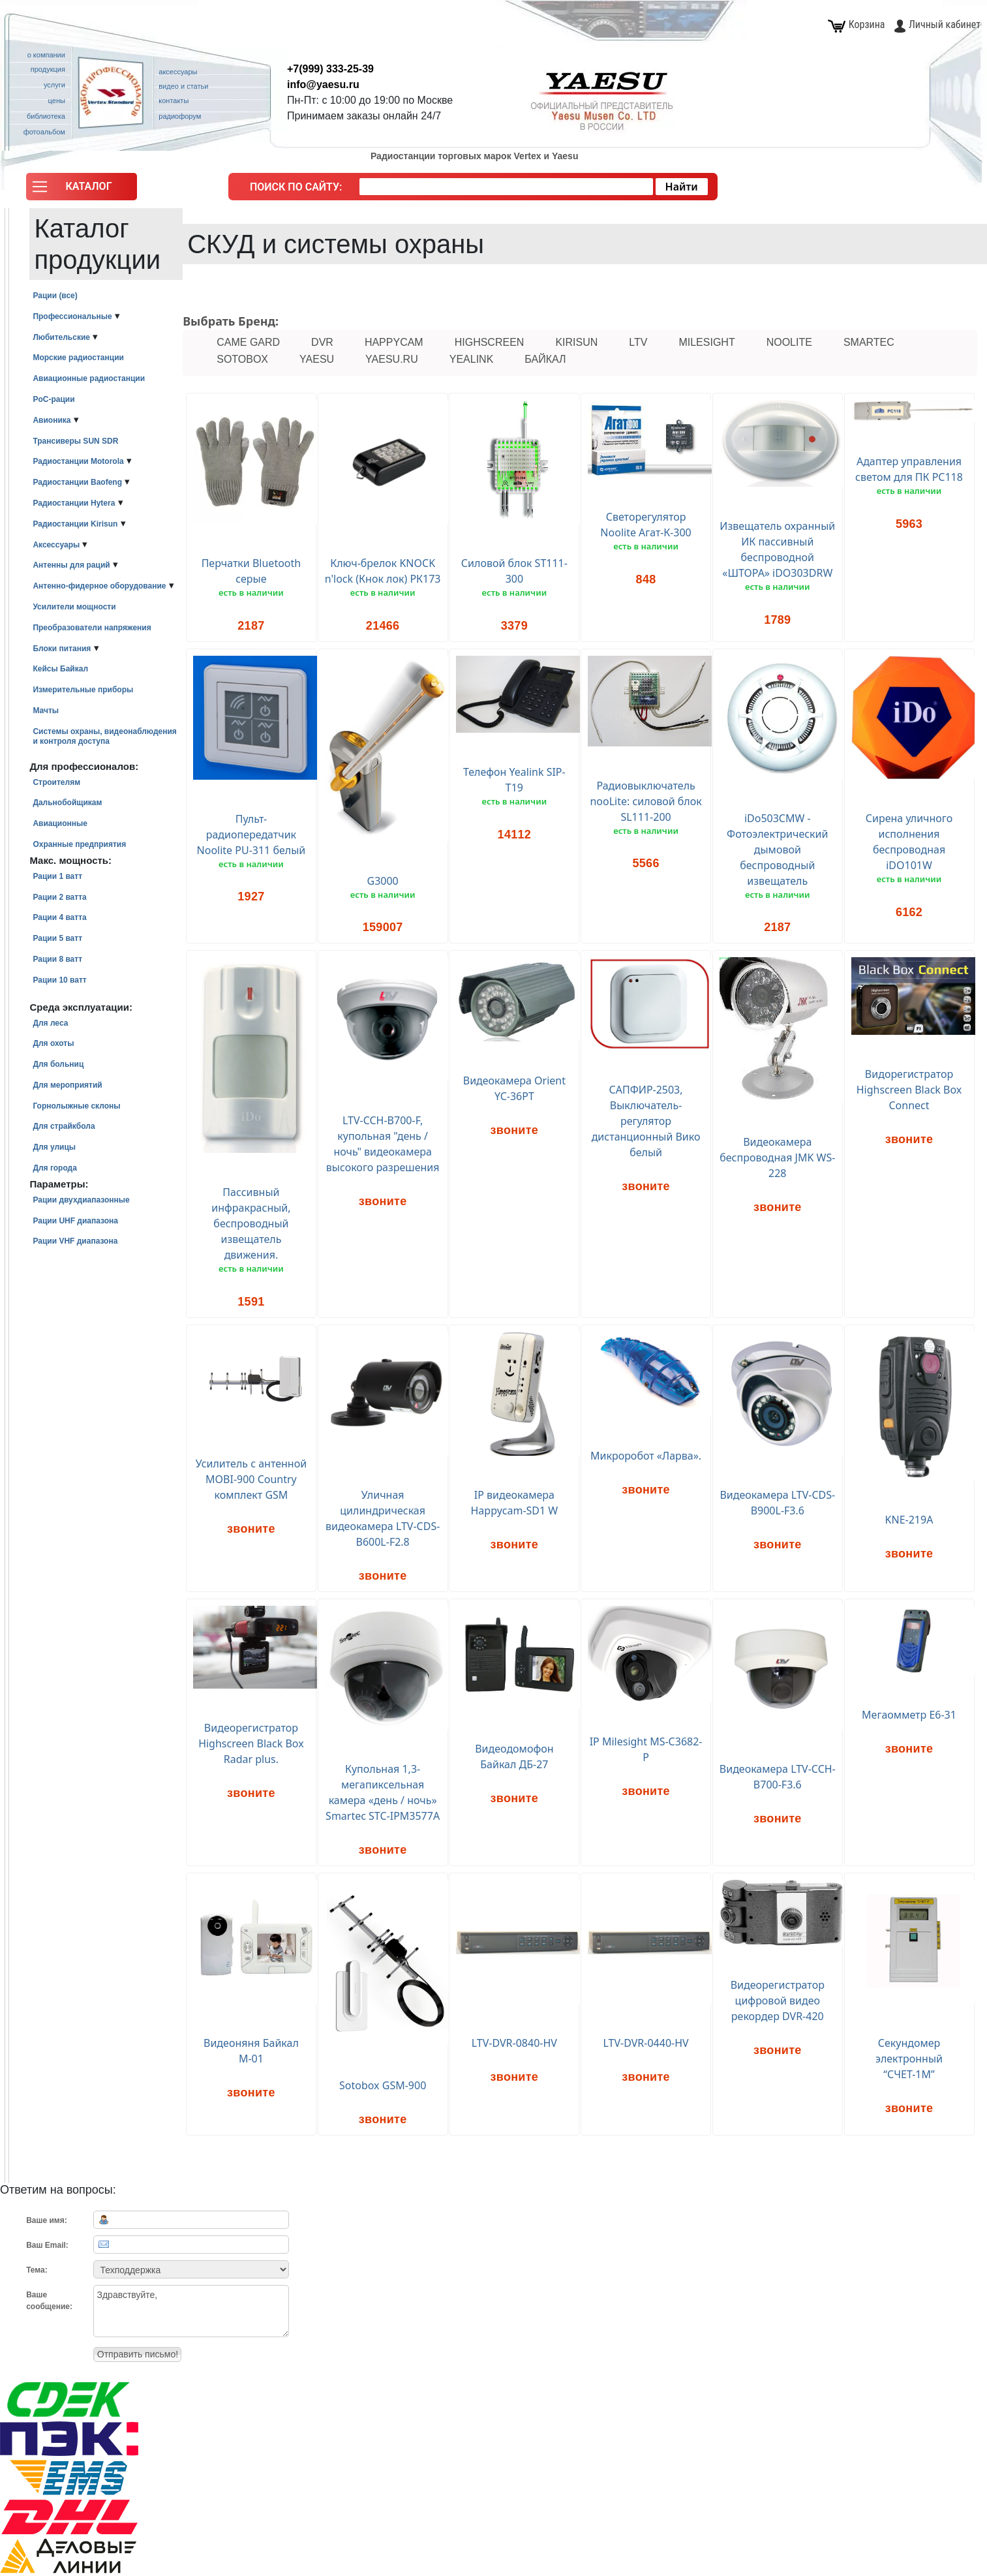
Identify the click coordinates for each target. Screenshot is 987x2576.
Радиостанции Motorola (78, 461)
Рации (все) (55, 295)
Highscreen (489, 342)
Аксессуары (56, 544)
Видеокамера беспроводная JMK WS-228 (777, 1157)
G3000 (383, 881)
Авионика (51, 420)
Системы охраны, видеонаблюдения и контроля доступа (104, 736)
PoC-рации (53, 399)
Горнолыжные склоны (76, 1106)
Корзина (856, 24)
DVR (322, 342)
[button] (81, 190)
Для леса (50, 1023)
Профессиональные (72, 316)
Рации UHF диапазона (75, 1220)
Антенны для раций (71, 565)
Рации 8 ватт (57, 959)
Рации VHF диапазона (75, 1241)
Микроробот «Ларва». (645, 1456)
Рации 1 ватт (57, 876)
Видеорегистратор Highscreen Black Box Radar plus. (251, 1743)
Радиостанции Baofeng (77, 482)
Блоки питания (62, 648)
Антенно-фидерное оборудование (99, 585)
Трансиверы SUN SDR (75, 441)
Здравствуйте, (191, 2311)
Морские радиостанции (78, 357)
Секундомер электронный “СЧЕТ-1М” (909, 2058)
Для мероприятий (67, 1085)
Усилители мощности (74, 606)
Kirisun (576, 342)
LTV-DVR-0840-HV (514, 2043)
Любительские (61, 337)
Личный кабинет (937, 24)
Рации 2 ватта (59, 897)
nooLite (789, 342)
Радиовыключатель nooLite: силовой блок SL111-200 (645, 801)
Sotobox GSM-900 (382, 2085)
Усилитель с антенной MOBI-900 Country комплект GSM (251, 1479)
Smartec (868, 342)
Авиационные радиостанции (89, 378)
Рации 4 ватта (59, 917)
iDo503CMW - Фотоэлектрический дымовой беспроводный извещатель (777, 849)
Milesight (706, 342)
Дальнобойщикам (67, 802)
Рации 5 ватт (57, 938)
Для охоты (53, 1043)
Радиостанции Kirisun (75, 524)
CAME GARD (248, 342)
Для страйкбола (64, 1126)
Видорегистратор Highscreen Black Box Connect (909, 1089)
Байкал (545, 359)
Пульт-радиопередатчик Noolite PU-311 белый (251, 834)
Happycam (394, 342)
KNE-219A (909, 1519)
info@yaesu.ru (323, 84)
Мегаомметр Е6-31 (909, 1715)
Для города (54, 1168)
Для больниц (58, 1064)
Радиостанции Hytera (74, 503)
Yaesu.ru (391, 359)
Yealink (471, 359)
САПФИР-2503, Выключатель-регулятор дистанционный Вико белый (646, 1120)
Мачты (46, 710)
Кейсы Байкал (60, 668)
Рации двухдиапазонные (81, 1199)
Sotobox (242, 359)
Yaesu (316, 359)
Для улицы (54, 1147)
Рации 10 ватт (59, 980)
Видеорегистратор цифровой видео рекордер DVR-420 (778, 2000)
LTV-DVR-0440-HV (646, 2043)
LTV (638, 342)
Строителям (56, 782)
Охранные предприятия (79, 844)
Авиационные (60, 823)
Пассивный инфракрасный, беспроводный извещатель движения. (250, 1223)
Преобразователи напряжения (92, 627)
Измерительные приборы (83, 689)
